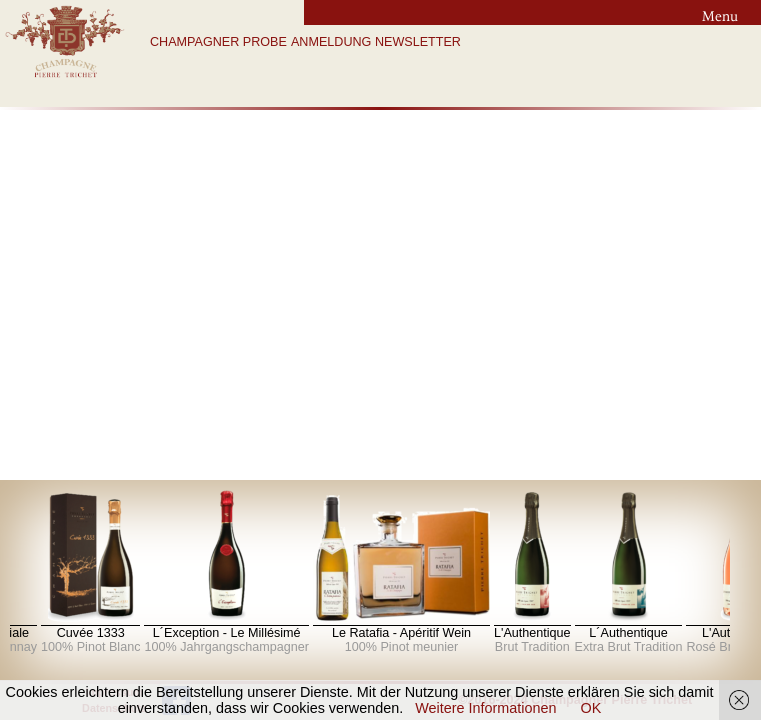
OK (591, 708)
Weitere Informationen (485, 708)
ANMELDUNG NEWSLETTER (376, 42)
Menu (720, 16)
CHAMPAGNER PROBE (218, 42)
